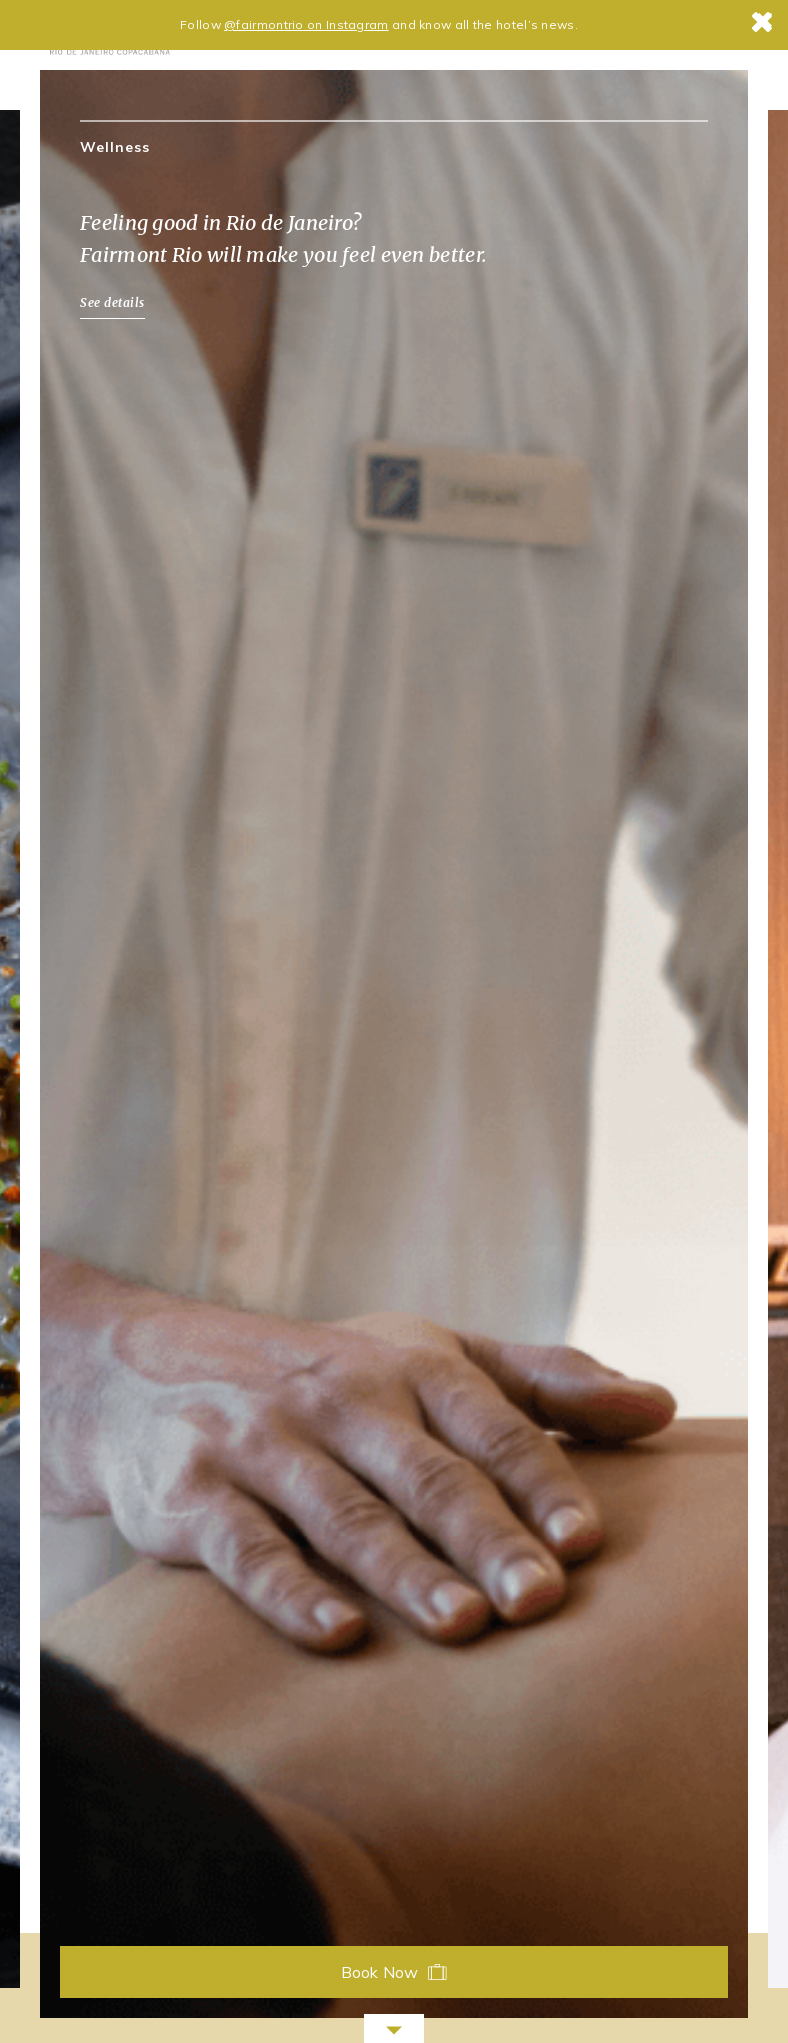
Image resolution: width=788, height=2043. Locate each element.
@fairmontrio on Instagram (306, 24)
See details (112, 302)
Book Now (394, 1972)
